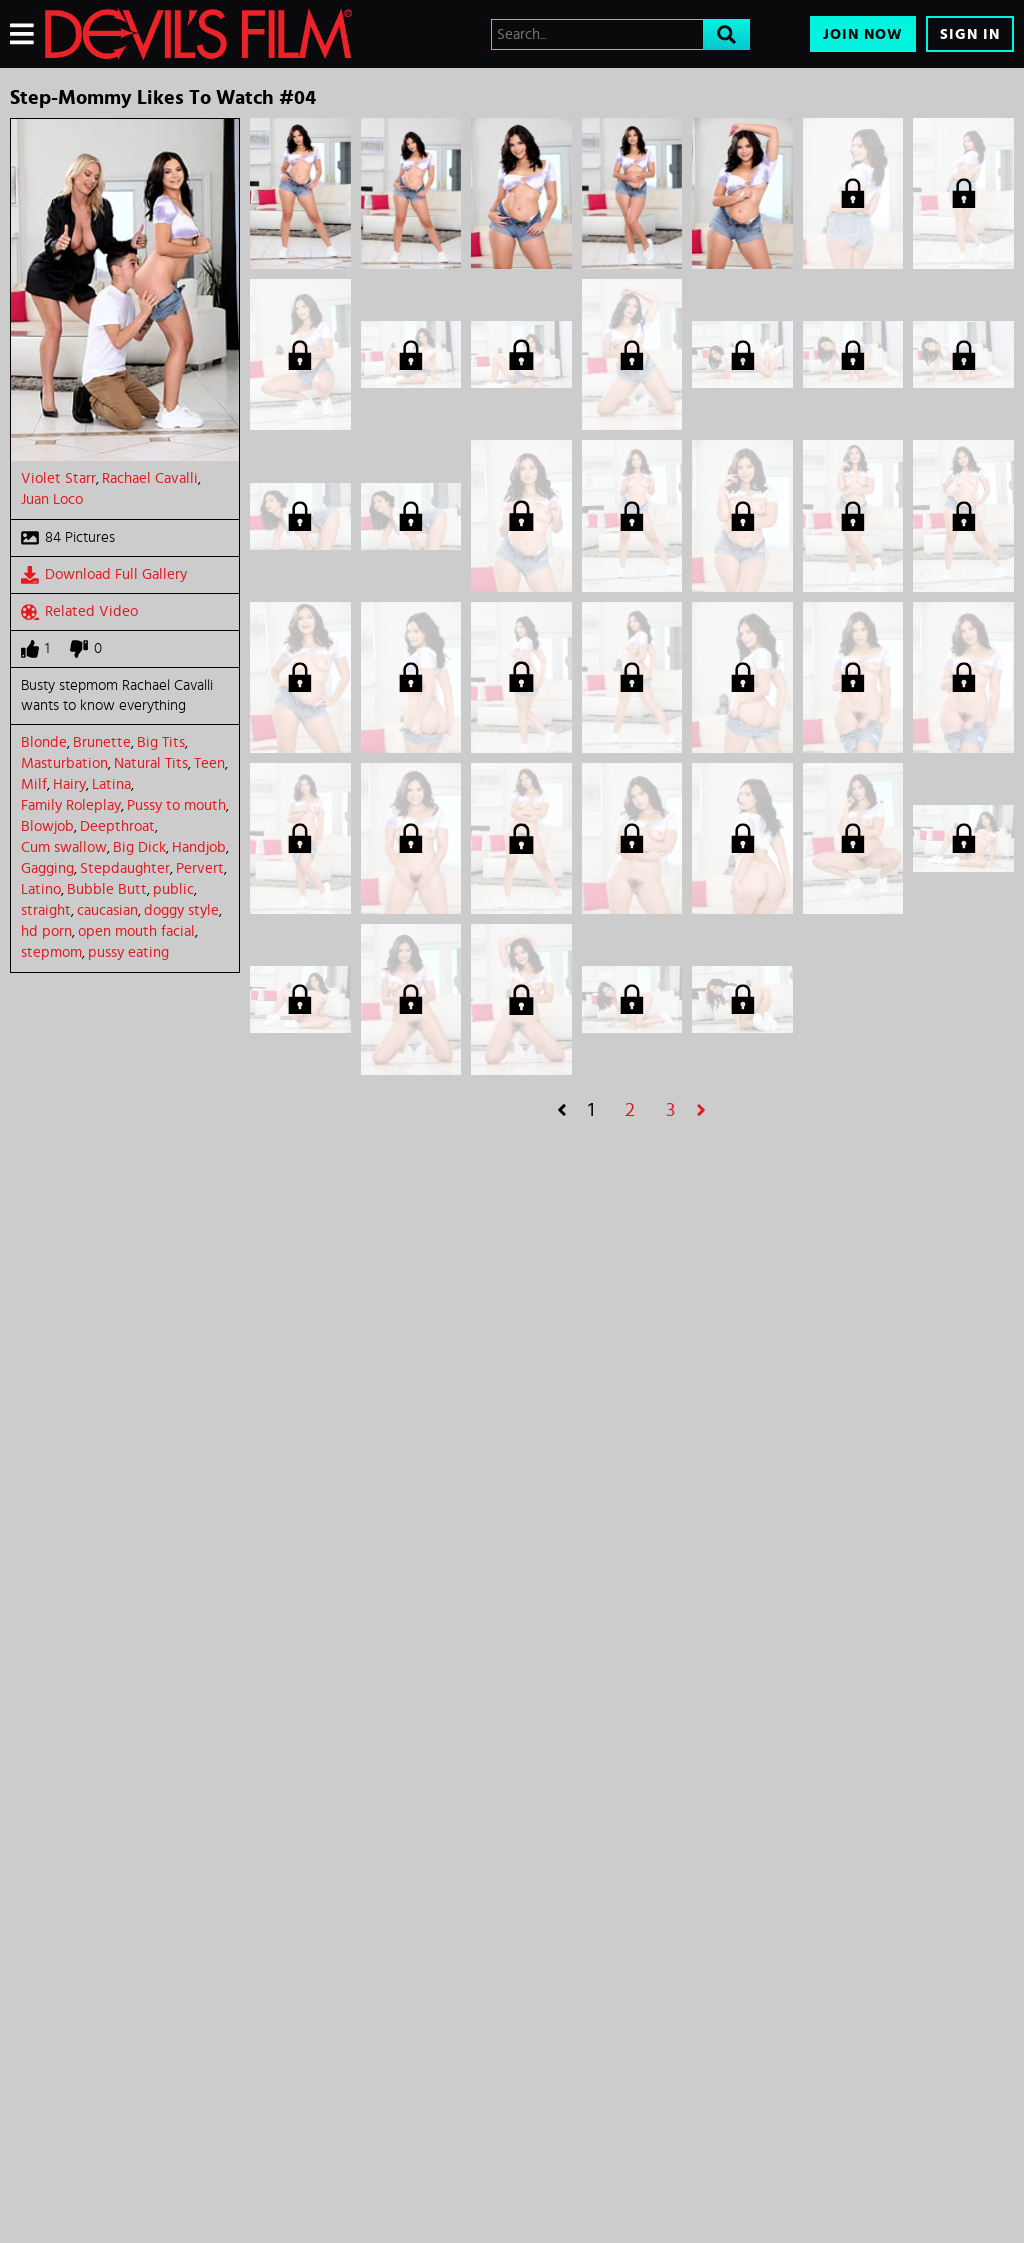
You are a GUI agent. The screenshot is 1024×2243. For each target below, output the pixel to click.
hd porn (46, 931)
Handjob (199, 847)
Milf (34, 784)
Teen (209, 763)
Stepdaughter (125, 868)
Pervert (200, 868)
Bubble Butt (107, 889)
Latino (41, 889)
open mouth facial (136, 931)
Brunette (102, 742)
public (173, 889)
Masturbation (64, 763)
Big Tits (161, 742)
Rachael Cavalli (150, 478)
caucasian (107, 910)
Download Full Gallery (104, 575)
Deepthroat (117, 826)
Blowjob (47, 826)
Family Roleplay (71, 805)
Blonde (44, 742)
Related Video (79, 612)
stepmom (51, 952)
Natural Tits (151, 763)
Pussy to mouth (176, 805)
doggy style (181, 910)
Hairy (69, 784)
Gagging (47, 868)
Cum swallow (64, 847)
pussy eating (128, 952)
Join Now (863, 34)
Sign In (970, 34)
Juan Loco (52, 499)
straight (46, 910)
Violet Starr (58, 478)
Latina (111, 784)
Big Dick (139, 847)
